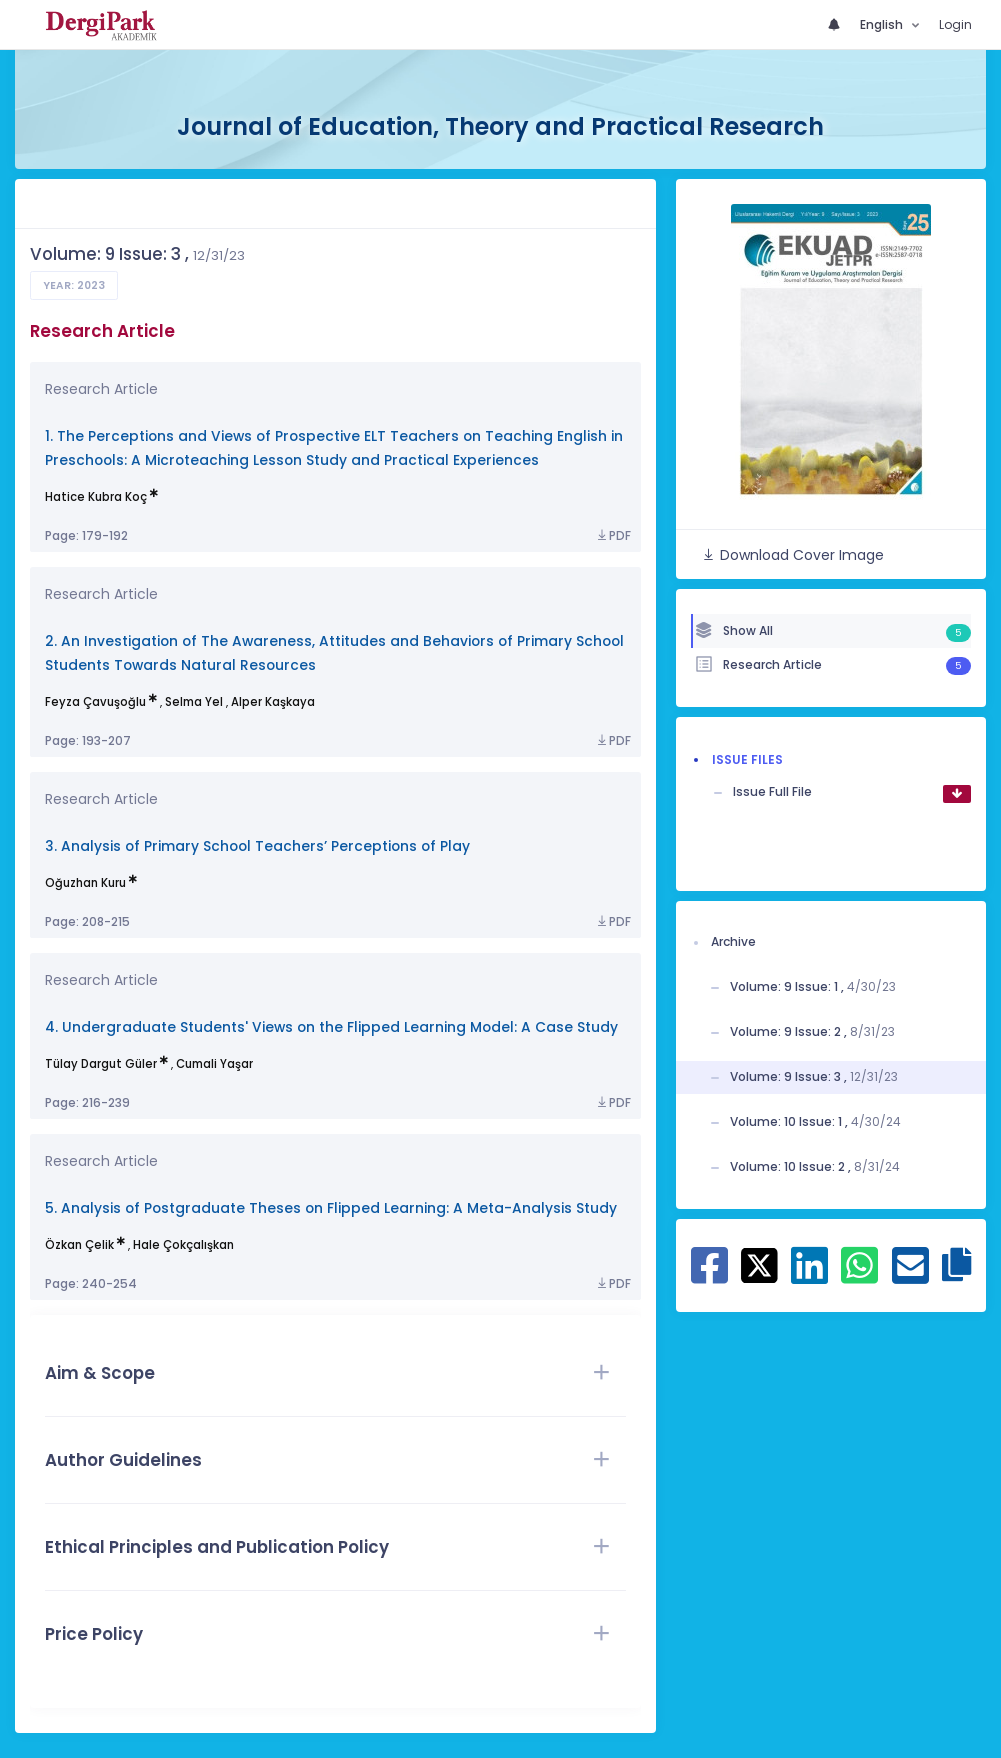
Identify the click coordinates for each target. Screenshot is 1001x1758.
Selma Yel (194, 702)
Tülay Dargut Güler (101, 1064)
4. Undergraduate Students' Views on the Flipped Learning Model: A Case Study (331, 1027)
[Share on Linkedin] (809, 1276)
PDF (613, 536)
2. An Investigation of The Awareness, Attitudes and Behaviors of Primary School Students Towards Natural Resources (334, 653)
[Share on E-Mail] (910, 1276)
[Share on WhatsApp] (859, 1276)
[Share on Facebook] (709, 1276)
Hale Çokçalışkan (183, 1245)
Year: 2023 (74, 285)
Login (955, 24)
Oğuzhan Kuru (85, 883)
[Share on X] (759, 1264)
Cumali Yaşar (214, 1064)
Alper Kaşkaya (273, 702)
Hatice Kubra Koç (96, 497)
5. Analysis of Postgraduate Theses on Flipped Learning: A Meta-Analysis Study (331, 1208)
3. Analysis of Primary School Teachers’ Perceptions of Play (257, 846)
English (883, 24)
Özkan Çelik (79, 1245)
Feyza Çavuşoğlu (95, 702)
